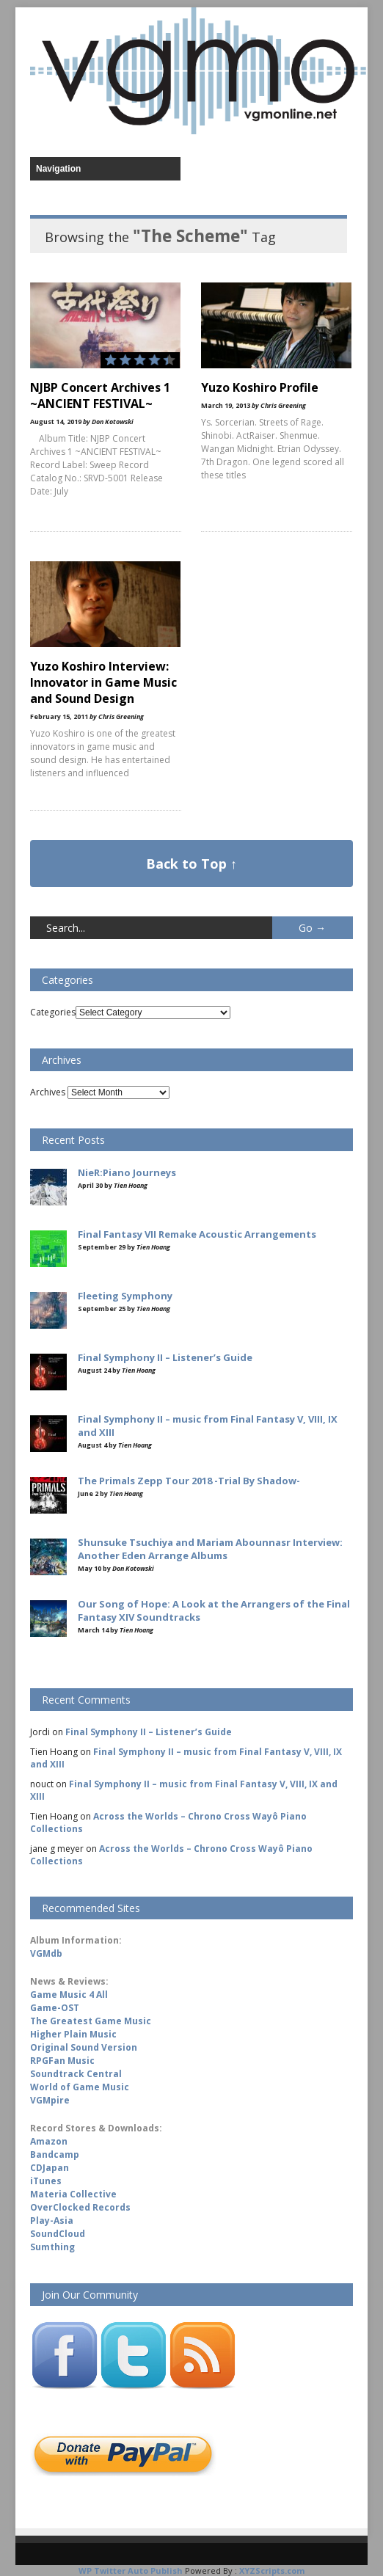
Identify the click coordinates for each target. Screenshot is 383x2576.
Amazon (49, 2141)
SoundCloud (57, 2233)
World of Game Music (79, 2087)
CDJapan (49, 2167)
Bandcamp (54, 2154)
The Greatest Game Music (90, 2021)
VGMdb (46, 1953)
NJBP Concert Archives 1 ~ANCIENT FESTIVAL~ (100, 395)
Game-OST (54, 2008)
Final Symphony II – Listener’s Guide (148, 1732)
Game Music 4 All (69, 1994)
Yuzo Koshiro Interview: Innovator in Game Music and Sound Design (103, 682)
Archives (47, 1092)
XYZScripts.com (271, 2570)
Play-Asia (51, 2220)
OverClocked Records (80, 2207)
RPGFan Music (62, 2060)
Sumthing (52, 2247)
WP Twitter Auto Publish (131, 2570)
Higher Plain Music (73, 2034)
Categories (53, 1012)
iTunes (46, 2181)
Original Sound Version (83, 2047)
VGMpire (50, 2100)
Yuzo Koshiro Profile (259, 387)
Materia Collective (73, 2194)
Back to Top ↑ (191, 863)
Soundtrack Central (76, 2074)
